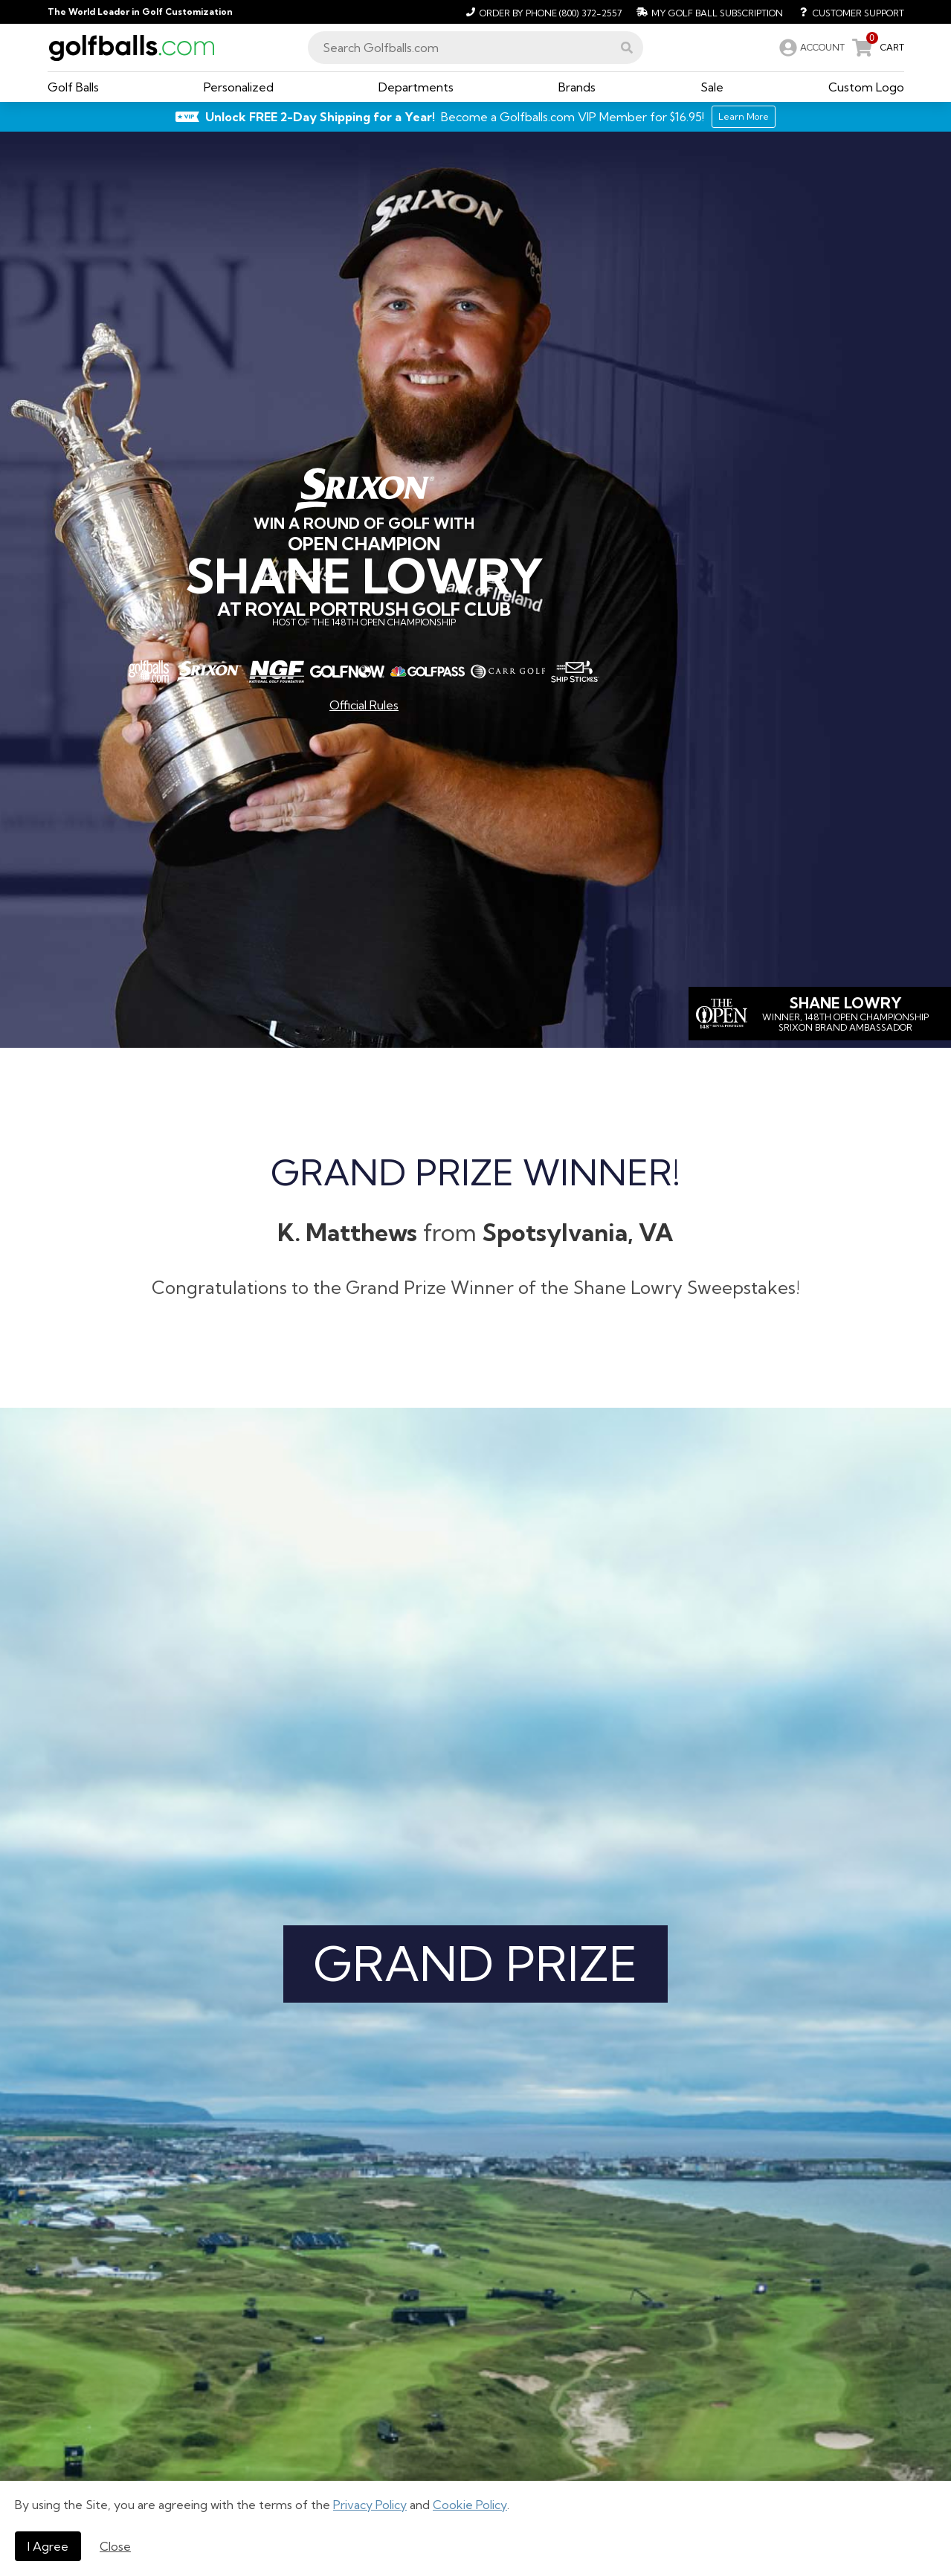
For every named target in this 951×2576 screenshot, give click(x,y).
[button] (627, 48)
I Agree (48, 2546)
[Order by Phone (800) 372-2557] (542, 12)
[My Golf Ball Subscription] (708, 12)
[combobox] (475, 47)
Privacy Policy (370, 2504)
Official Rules (364, 705)
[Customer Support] (846, 12)
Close (115, 2546)
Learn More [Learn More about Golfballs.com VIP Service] (743, 116)
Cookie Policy (470, 2504)
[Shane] (820, 1014)
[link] (810, 47)
